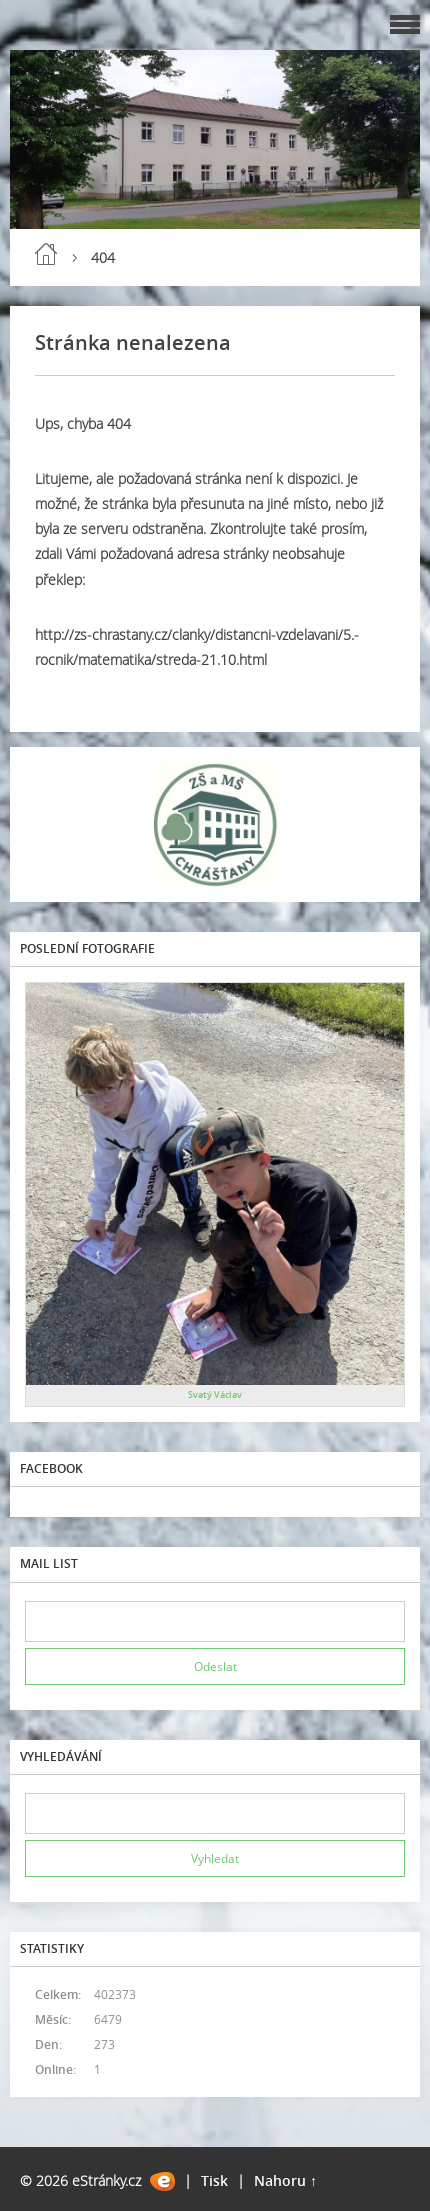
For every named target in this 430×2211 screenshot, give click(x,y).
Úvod (46, 254)
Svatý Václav (215, 1394)
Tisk (214, 2180)
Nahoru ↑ (285, 2180)
